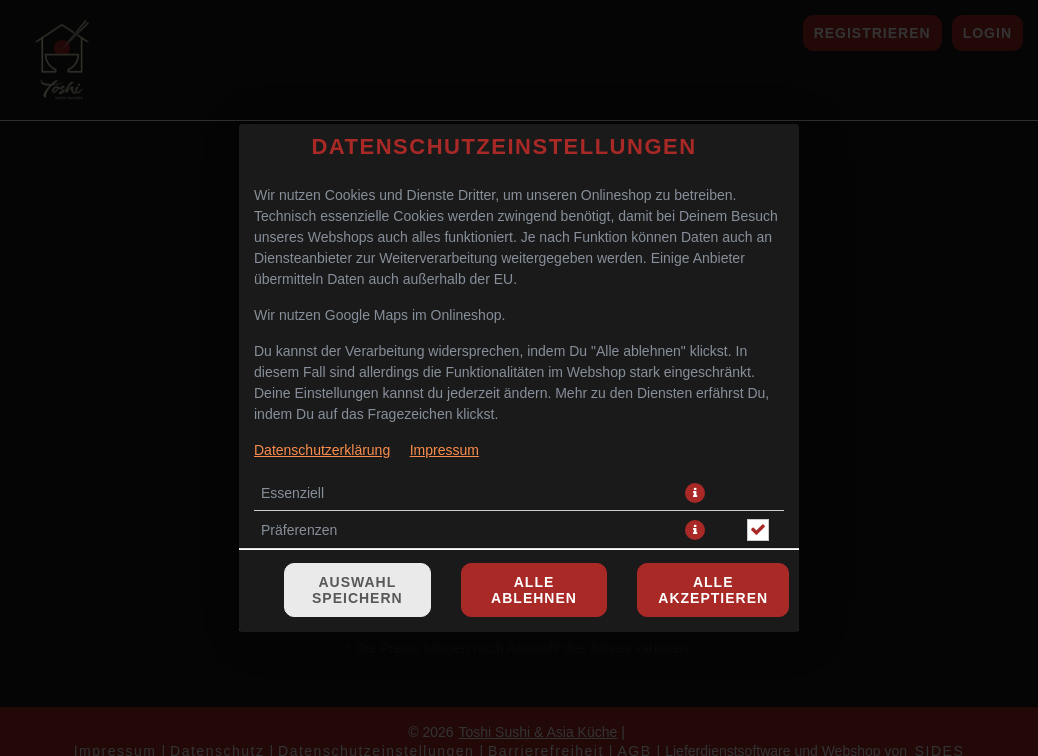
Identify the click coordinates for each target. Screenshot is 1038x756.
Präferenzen (299, 414)
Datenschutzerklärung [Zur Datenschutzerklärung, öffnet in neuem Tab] (322, 334)
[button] (695, 377)
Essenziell (292, 377)
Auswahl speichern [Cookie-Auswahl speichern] (357, 474)
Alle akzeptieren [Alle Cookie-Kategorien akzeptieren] (713, 474)
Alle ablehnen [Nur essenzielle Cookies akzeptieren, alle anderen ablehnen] (534, 474)
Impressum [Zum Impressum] (444, 334)
